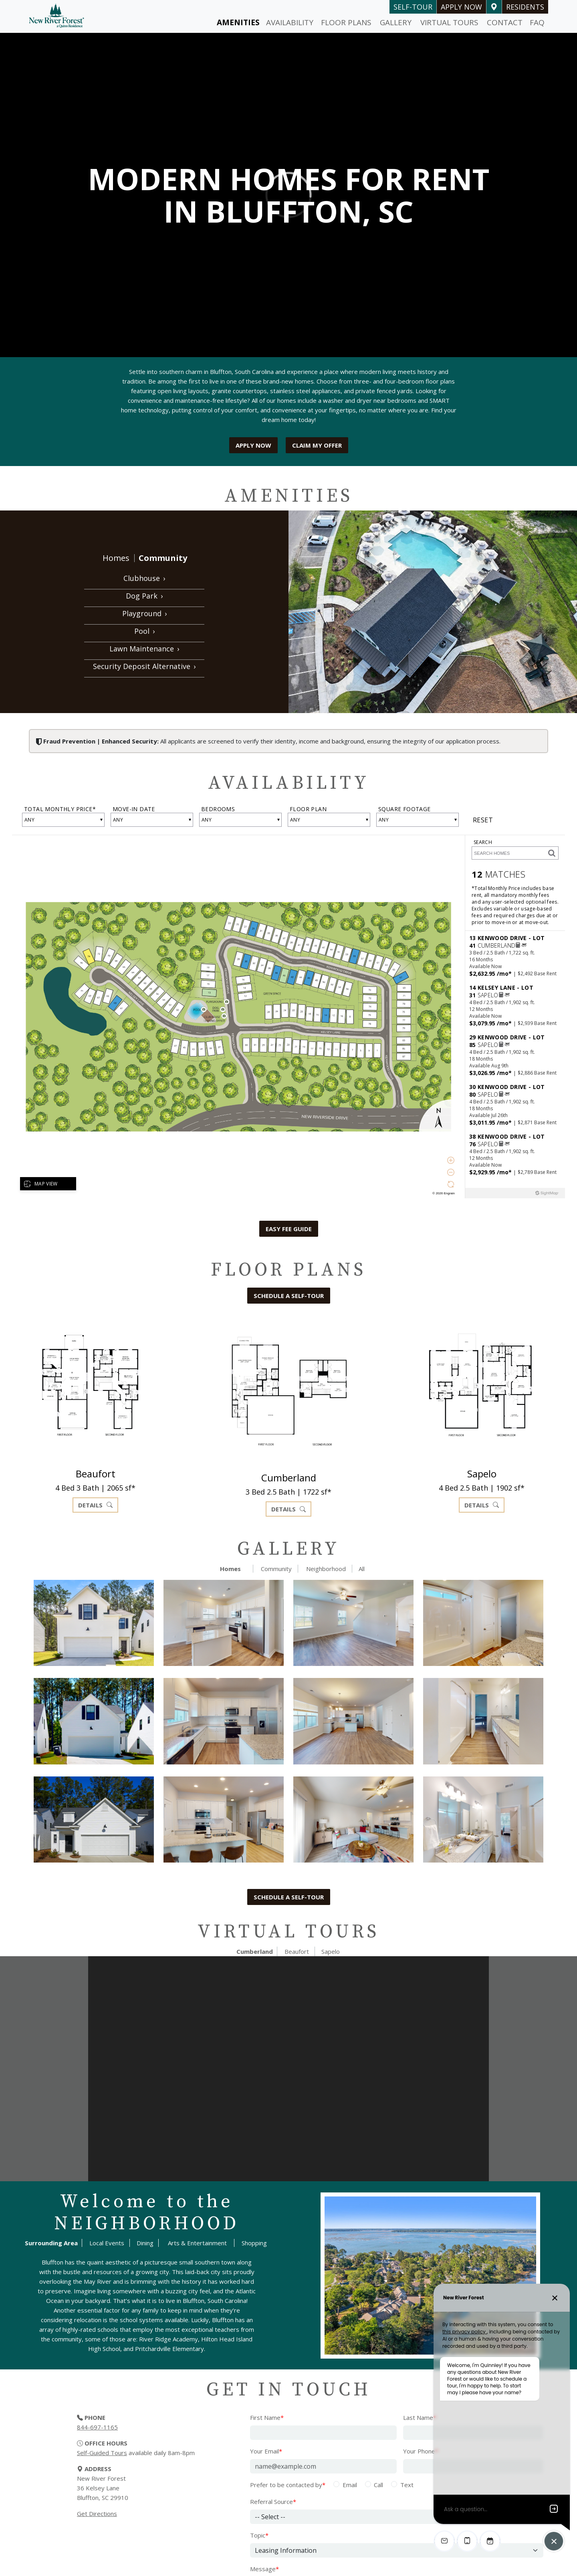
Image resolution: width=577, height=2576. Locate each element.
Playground (144, 613)
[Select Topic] (396, 2550)
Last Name (419, 2417)
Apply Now (461, 7)
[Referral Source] (396, 2517)
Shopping (254, 2243)
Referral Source (273, 2502)
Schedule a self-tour (289, 1296)
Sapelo (330, 1951)
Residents (525, 7)
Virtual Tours (449, 22)
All (362, 1569)
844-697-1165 (97, 2427)
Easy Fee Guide (289, 1229)
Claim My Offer (317, 445)
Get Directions (97, 2514)
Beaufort (296, 1951)
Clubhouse (144, 578)
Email (350, 2485)
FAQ (537, 22)
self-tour (412, 7)
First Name (267, 2417)
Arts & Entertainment (197, 2243)
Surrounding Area (51, 2243)
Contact (505, 22)
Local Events (106, 2243)
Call (378, 2485)
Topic (259, 2535)
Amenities (238, 22)
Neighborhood (326, 1569)
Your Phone (420, 2451)
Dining (145, 2243)
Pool (144, 631)
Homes (116, 558)
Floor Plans (346, 22)
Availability (289, 22)
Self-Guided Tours (102, 2453)
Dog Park (144, 596)
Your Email (266, 2451)
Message (264, 2569)
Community (163, 558)
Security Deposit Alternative (144, 666)
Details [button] (95, 1505)
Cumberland (254, 1951)
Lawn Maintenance (144, 648)
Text (407, 2485)
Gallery (396, 22)
